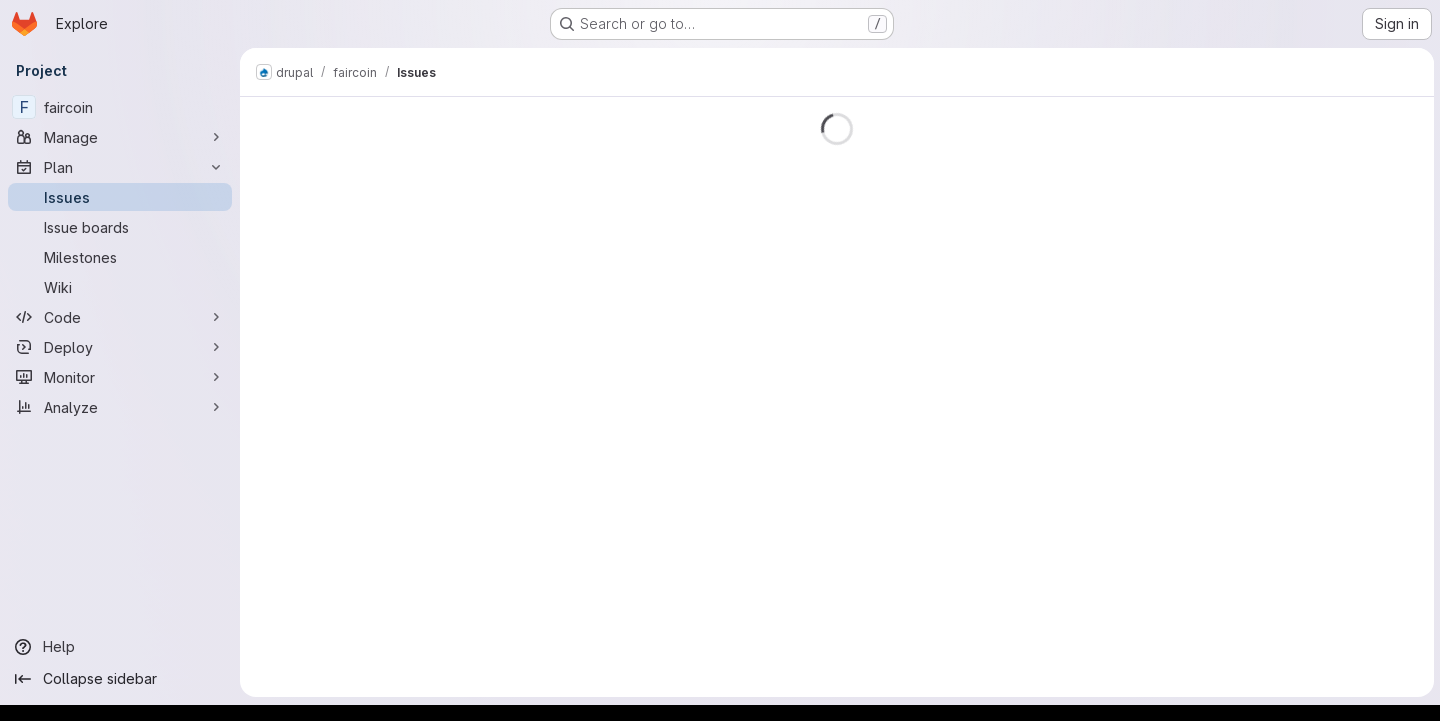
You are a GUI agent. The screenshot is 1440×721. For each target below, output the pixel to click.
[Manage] (120, 137)
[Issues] (120, 197)
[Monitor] (120, 377)
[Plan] (120, 167)
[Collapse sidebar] (120, 679)
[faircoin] (120, 107)
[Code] (120, 317)
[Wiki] (120, 287)
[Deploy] (120, 347)
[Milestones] (120, 257)
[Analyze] (120, 407)
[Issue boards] (120, 227)
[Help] (120, 647)
